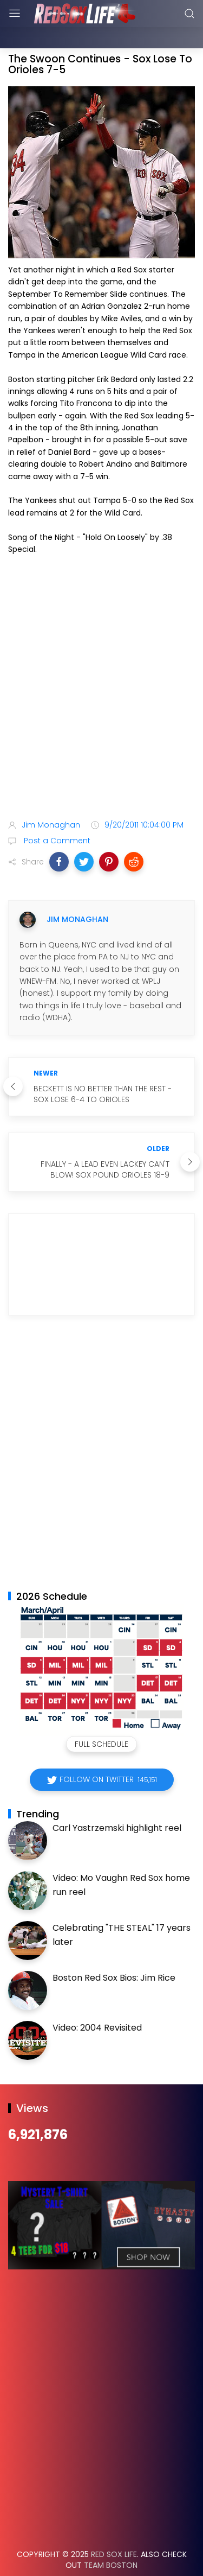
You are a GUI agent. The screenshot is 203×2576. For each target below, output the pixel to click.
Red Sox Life (114, 2527)
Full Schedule (101, 1717)
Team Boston (110, 2538)
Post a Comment (56, 813)
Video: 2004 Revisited (97, 2000)
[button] (59, 834)
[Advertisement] (101, 668)
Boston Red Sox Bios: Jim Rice (114, 1950)
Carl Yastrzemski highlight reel (117, 1801)
